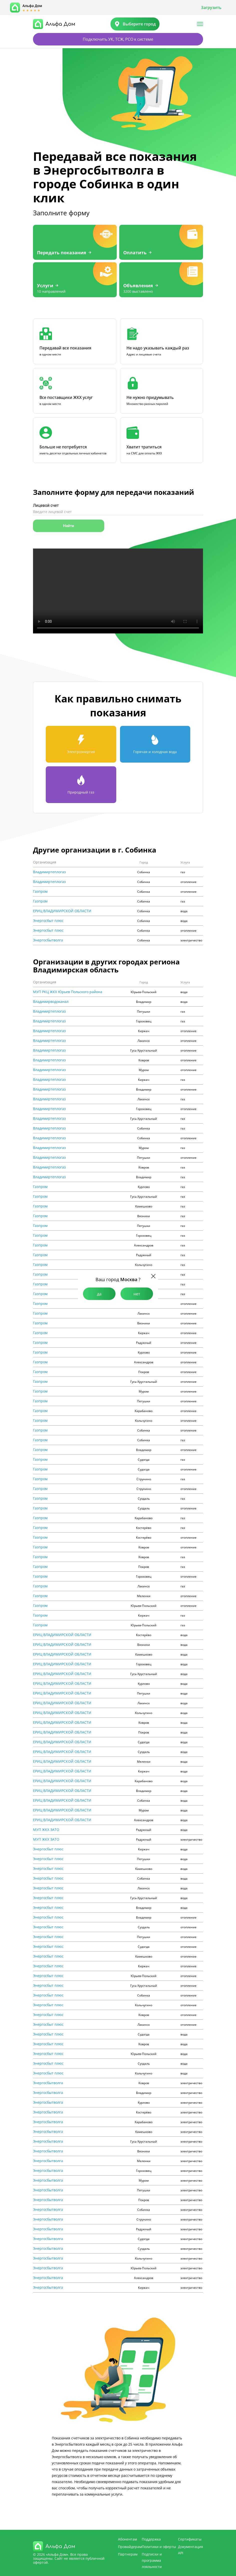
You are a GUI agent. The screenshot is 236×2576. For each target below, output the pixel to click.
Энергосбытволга (48, 940)
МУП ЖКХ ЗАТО (46, 1829)
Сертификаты (190, 2539)
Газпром (40, 891)
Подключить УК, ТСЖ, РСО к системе (118, 39)
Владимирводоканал (50, 1001)
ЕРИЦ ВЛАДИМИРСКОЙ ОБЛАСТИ (62, 911)
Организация (44, 862)
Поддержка (151, 2539)
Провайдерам (130, 2546)
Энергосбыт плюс (48, 920)
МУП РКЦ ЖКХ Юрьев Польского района (67, 992)
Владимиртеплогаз (49, 872)
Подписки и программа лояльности (152, 2560)
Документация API (190, 2549)
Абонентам (127, 2539)
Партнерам (128, 2554)
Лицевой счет (46, 505)
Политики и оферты (159, 2546)
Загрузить (211, 7)
